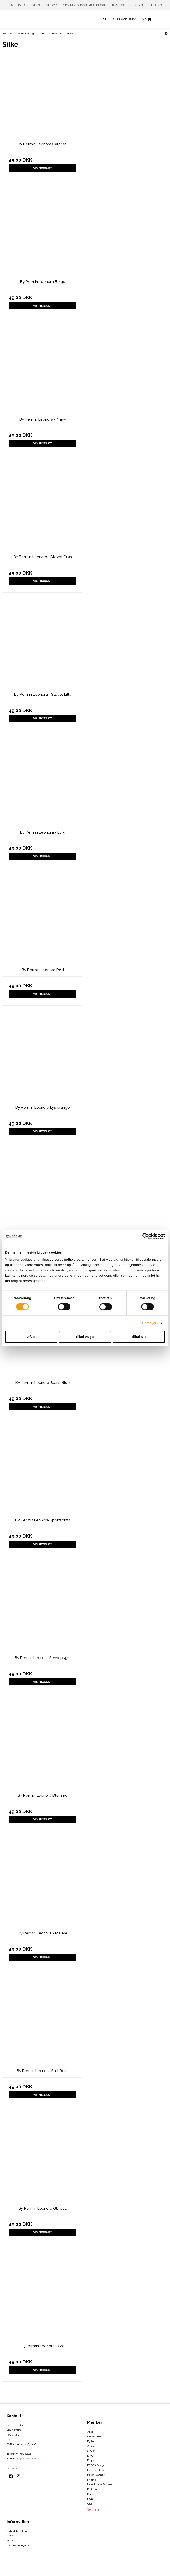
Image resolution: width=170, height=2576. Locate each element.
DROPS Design (96, 2465)
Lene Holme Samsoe (99, 2484)
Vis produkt (42, 168)
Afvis (31, 1337)
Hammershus (95, 2470)
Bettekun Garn (96, 2436)
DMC (90, 2455)
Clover (91, 2450)
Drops (90, 2460)
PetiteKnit (93, 2489)
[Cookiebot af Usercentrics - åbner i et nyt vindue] (145, 1236)
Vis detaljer (147, 1323)
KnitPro (91, 2479)
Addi (90, 2431)
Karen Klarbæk (96, 2474)
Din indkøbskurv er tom (132, 19)
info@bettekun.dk (26, 2458)
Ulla (89, 2503)
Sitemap (12, 2468)
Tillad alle (138, 1337)
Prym (90, 2498)
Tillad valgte (85, 1337)
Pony (90, 2494)
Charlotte (92, 2446)
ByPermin (93, 2441)
